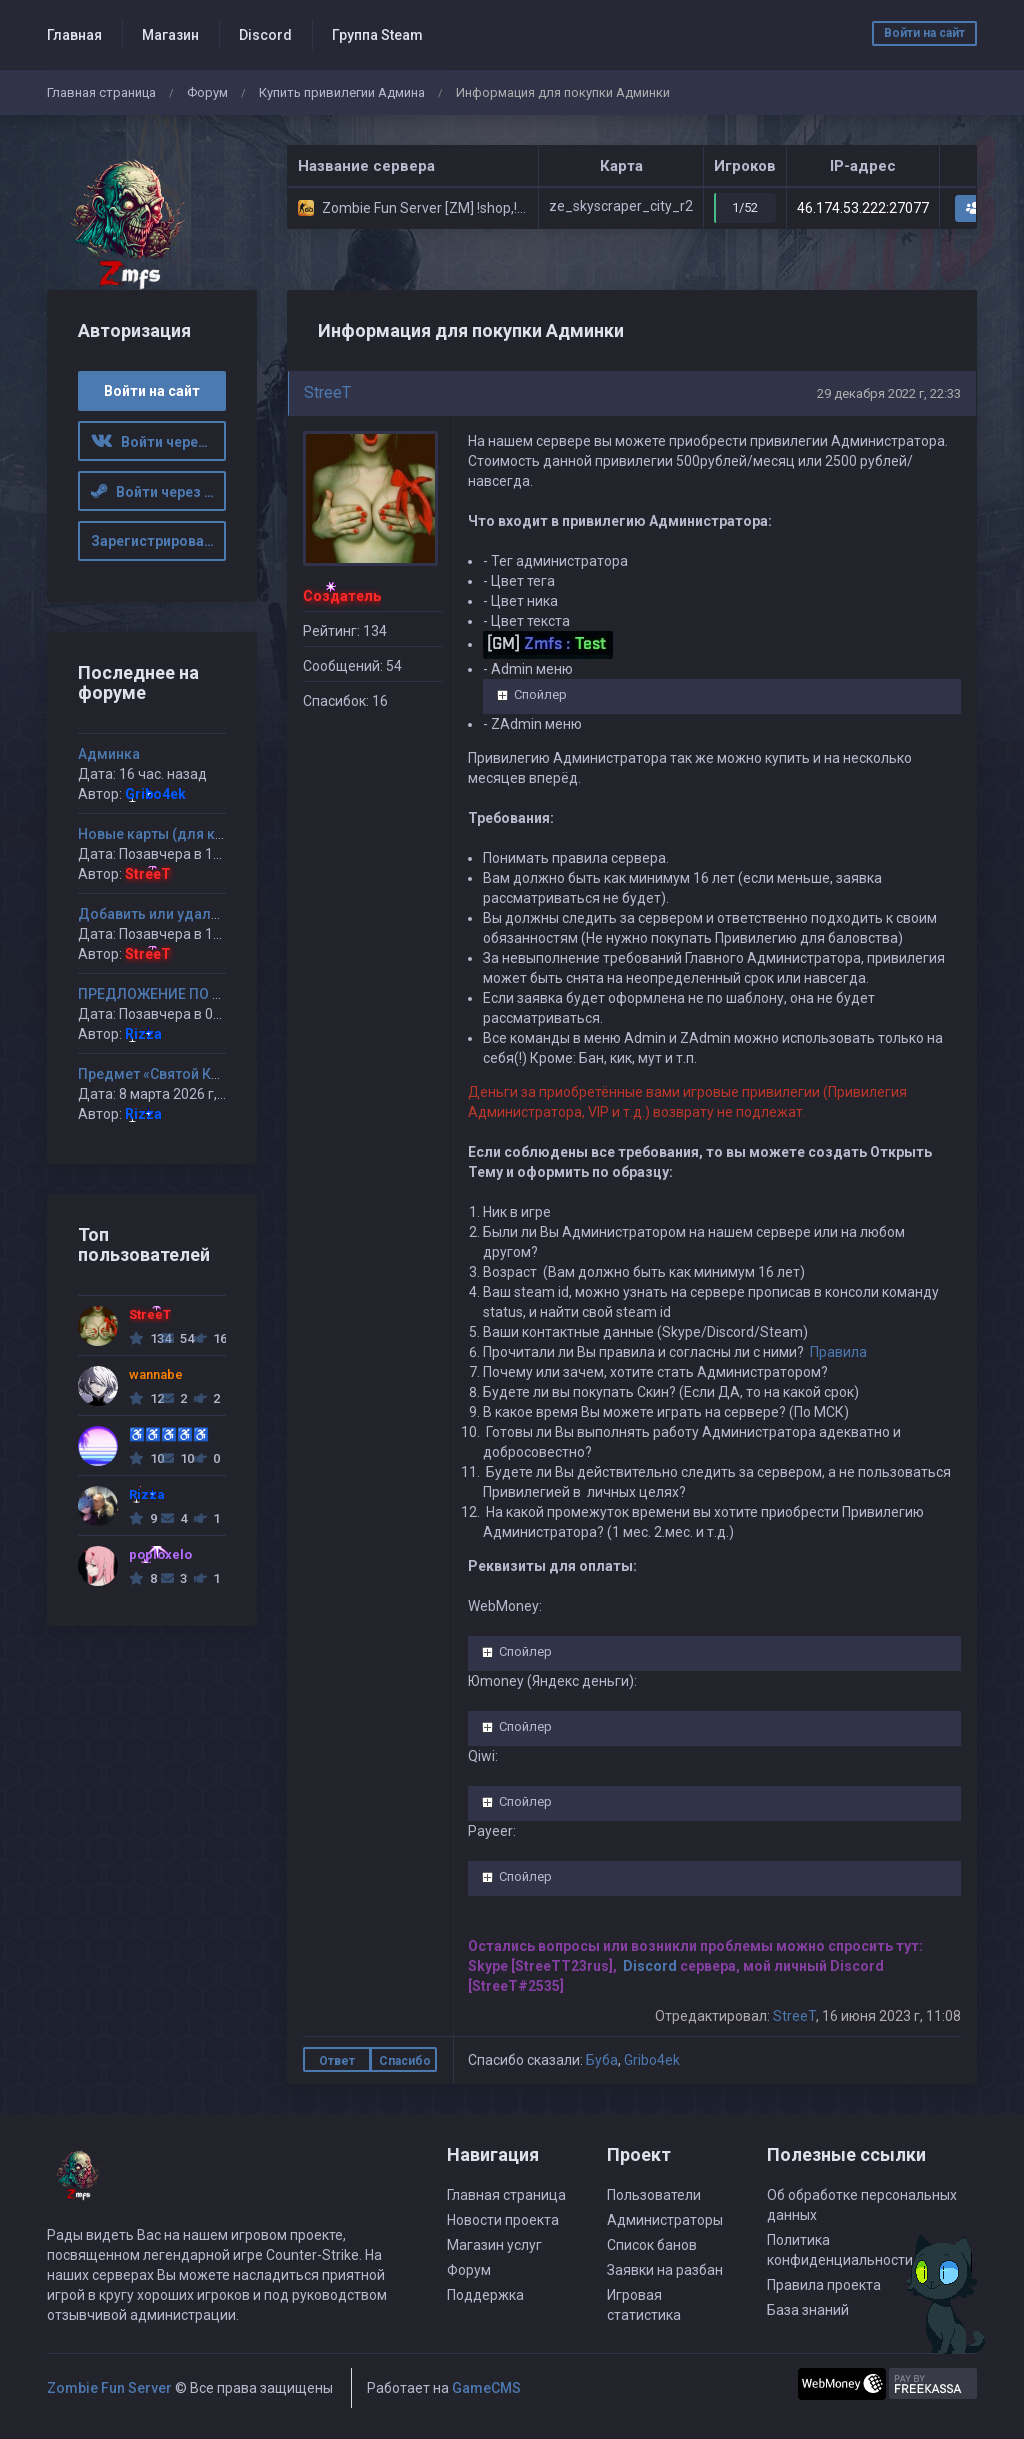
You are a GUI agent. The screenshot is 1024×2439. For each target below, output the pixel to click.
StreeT (327, 392)
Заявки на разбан (665, 2270)
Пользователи (654, 2195)
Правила (838, 1352)
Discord (265, 35)
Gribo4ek (652, 2060)
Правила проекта (824, 2285)
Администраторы (665, 2220)
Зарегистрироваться (159, 541)
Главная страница (101, 92)
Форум (207, 92)
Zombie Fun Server (109, 2388)
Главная (74, 35)
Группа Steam (377, 35)
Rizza (143, 1034)
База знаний (808, 2310)
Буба (602, 2060)
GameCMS (486, 2388)
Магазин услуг (494, 2245)
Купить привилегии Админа (342, 92)
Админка (109, 754)
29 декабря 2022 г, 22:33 (889, 393)
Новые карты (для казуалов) (177, 834)
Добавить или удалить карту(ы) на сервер (222, 914)
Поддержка (485, 2295)
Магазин (170, 35)
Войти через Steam (159, 492)
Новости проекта (503, 2220)
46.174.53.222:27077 (863, 208)
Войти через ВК (159, 442)
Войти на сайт (924, 33)
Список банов (652, 2245)
